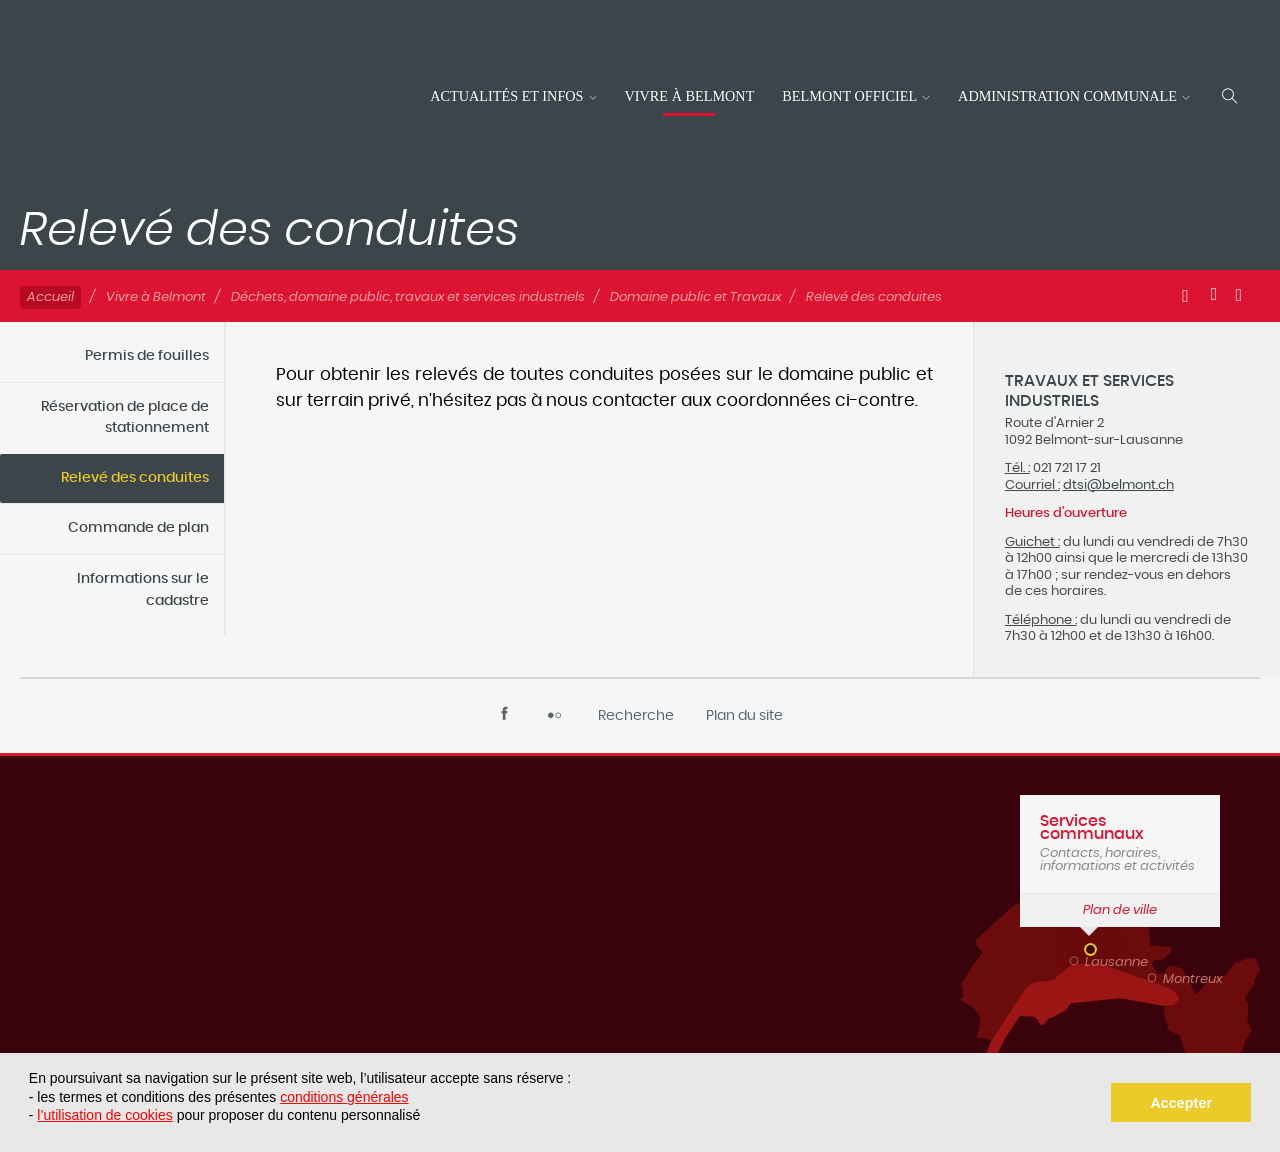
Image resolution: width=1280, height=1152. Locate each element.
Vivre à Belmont (690, 96)
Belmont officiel (849, 96)
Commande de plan (138, 528)
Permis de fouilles (147, 356)
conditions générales (344, 1097)
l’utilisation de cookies (104, 1115)
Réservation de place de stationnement (125, 418)
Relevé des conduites (135, 478)
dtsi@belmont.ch (1118, 485)
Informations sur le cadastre (143, 590)
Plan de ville (1120, 910)
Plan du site (744, 716)
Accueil (50, 297)
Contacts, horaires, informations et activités (1120, 843)
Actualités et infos (506, 96)
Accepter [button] (1181, 1103)
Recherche (636, 716)
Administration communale (1067, 96)
